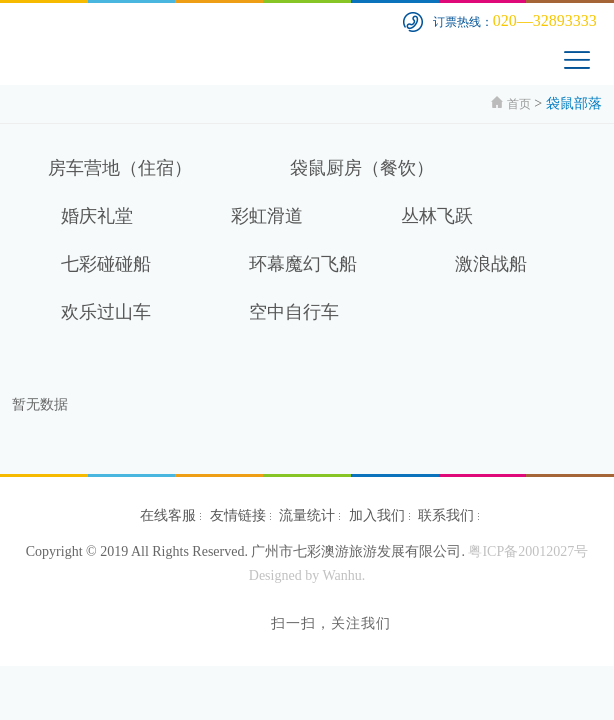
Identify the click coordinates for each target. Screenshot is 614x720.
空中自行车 (294, 312)
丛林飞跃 (437, 216)
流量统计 (307, 515)
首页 (519, 104)
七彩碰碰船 (106, 264)
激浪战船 (491, 264)
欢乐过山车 (106, 312)
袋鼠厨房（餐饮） (362, 168)
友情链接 (238, 515)
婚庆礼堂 (97, 216)
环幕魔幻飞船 (303, 264)
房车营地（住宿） (120, 168)
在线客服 (168, 515)
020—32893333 (545, 20)
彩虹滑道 (267, 216)
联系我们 (446, 515)
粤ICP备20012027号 (528, 551)
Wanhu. (343, 575)
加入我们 (377, 515)
